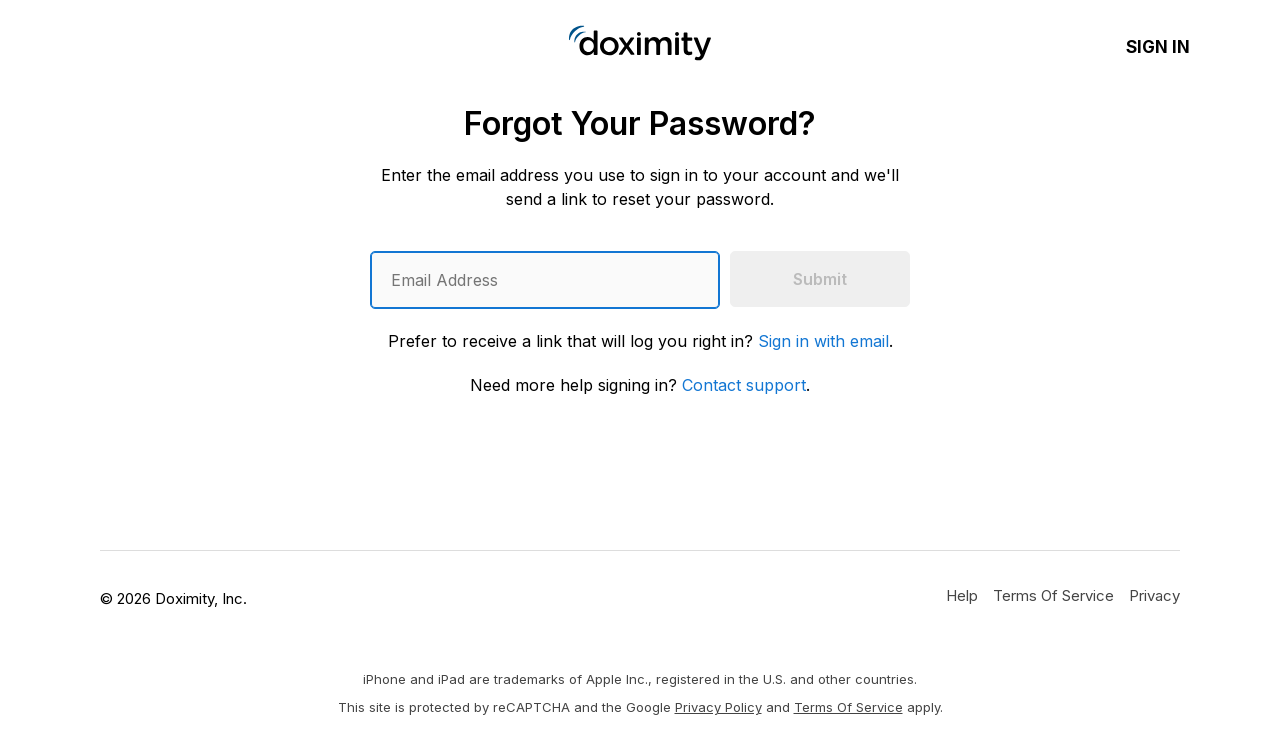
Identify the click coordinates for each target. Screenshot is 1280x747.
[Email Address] (545, 280)
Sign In (1158, 47)
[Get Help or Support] (962, 595)
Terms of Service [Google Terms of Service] (848, 707)
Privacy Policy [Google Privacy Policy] (718, 707)
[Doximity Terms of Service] (1053, 595)
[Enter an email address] (545, 280)
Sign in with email (823, 341)
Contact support (744, 385)
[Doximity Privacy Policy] (1154, 595)
